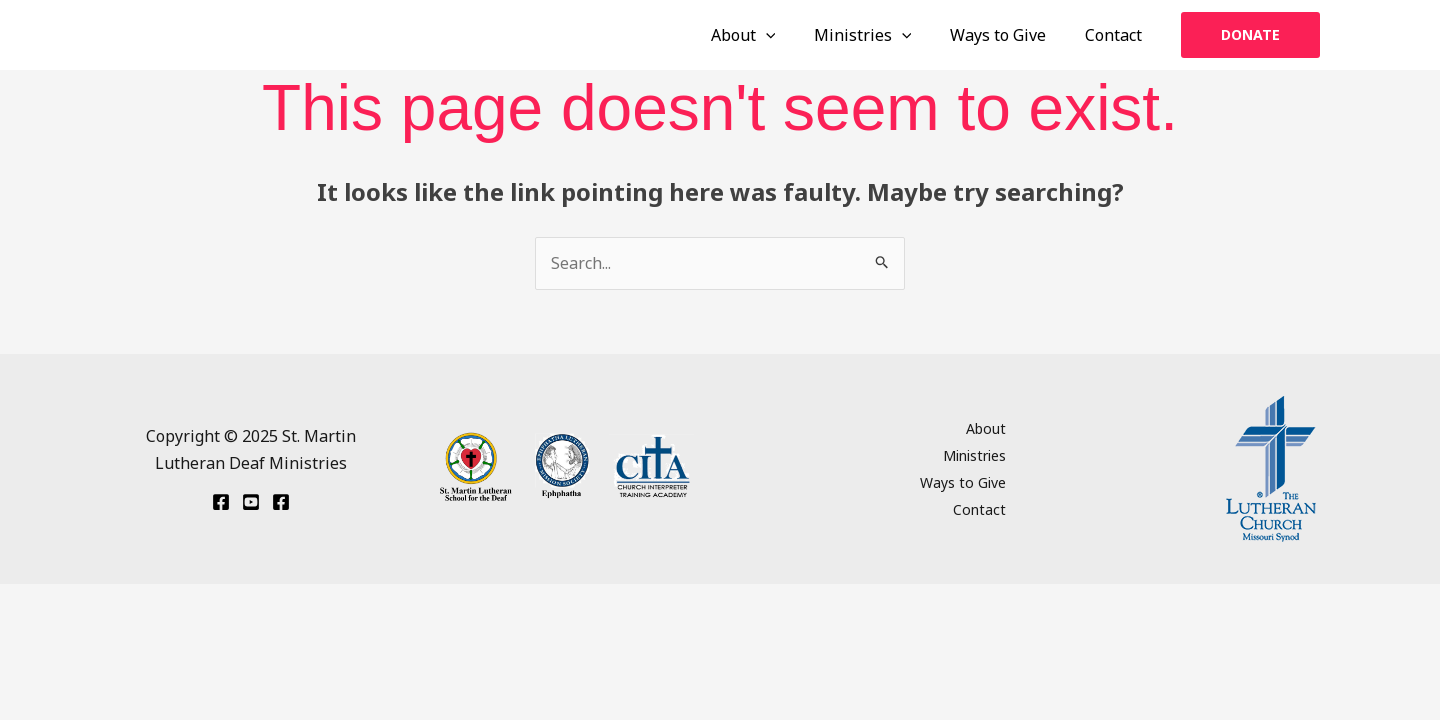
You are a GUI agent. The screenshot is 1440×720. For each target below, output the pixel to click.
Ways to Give (1008, 35)
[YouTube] (251, 502)
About (766, 35)
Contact (1116, 35)
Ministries (879, 35)
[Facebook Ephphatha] (221, 502)
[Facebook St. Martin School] (281, 502)
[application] (789, 35)
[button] (1250, 35)
